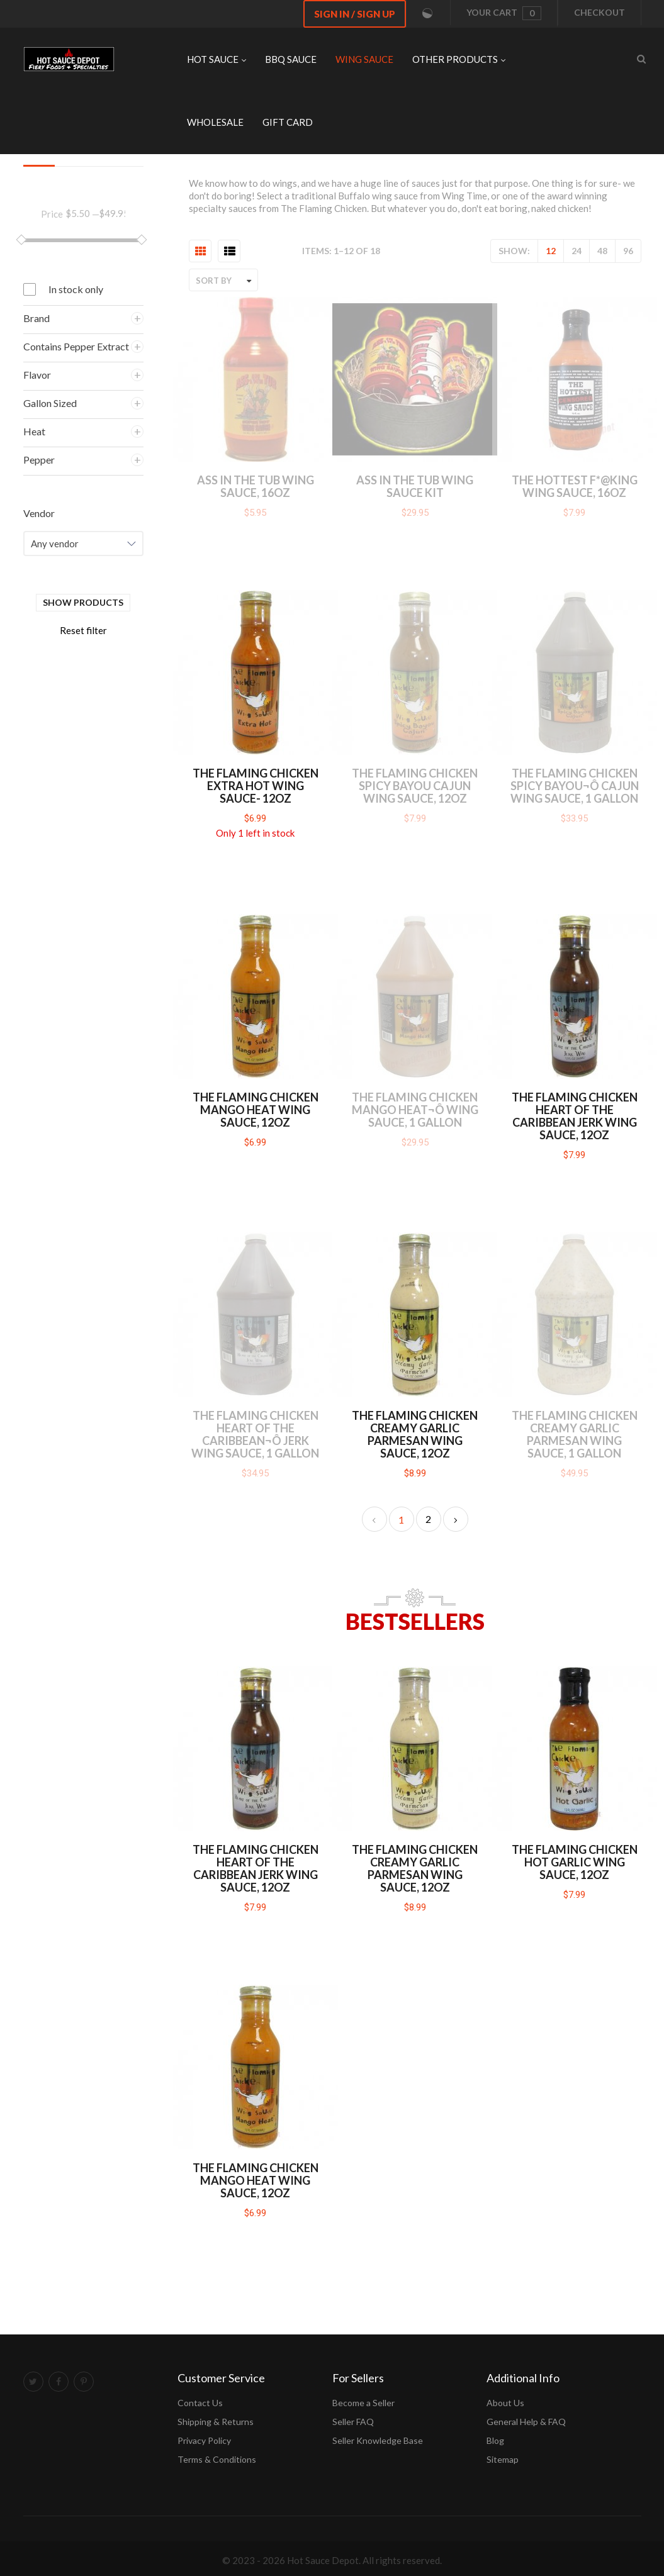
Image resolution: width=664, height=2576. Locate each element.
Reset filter (83, 630)
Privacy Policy (204, 2440)
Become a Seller (363, 2402)
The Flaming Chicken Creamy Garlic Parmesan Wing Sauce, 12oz (415, 1434)
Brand (36, 318)
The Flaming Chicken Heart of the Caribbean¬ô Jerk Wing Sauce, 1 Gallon (255, 1434)
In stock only (75, 289)
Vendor (39, 513)
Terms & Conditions (216, 2459)
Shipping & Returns (215, 2421)
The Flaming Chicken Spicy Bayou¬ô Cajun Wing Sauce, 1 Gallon (574, 785)
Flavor (37, 375)
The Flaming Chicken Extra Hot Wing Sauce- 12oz (255, 785)
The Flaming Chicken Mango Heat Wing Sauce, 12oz (255, 1109)
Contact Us (200, 2402)
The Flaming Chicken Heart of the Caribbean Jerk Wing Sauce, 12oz (575, 1116)
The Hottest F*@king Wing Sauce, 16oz (575, 486)
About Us (505, 2402)
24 (576, 250)
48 (602, 250)
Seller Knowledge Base (377, 2440)
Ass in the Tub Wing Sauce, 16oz (255, 486)
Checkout (599, 12)
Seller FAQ (353, 2421)
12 (551, 250)
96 (628, 250)
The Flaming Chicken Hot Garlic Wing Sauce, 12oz (575, 1862)
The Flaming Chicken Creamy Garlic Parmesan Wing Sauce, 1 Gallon (575, 1434)
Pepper (39, 460)
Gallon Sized (50, 403)
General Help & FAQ (526, 2421)
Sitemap (503, 2459)
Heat (34, 431)
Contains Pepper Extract (76, 346)
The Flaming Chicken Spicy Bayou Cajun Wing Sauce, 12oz (415, 785)
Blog (495, 2440)
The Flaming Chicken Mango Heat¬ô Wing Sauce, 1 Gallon (415, 1109)
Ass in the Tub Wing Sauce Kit (414, 486)
